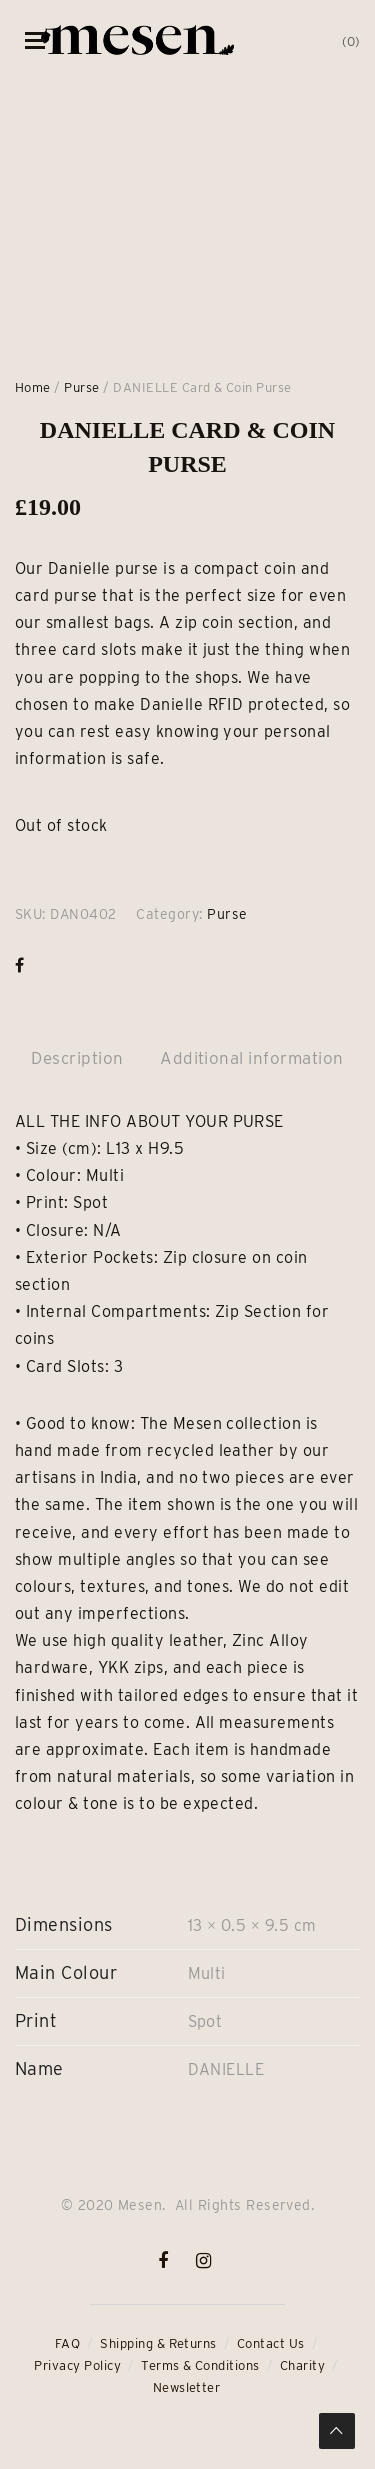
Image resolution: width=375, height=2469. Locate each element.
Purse (81, 387)
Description (77, 1058)
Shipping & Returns (158, 2343)
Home (33, 387)
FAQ (67, 2343)
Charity (302, 2365)
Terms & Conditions (200, 2365)
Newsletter (187, 2387)
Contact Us (271, 2343)
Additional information (252, 1058)
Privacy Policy (77, 2365)
